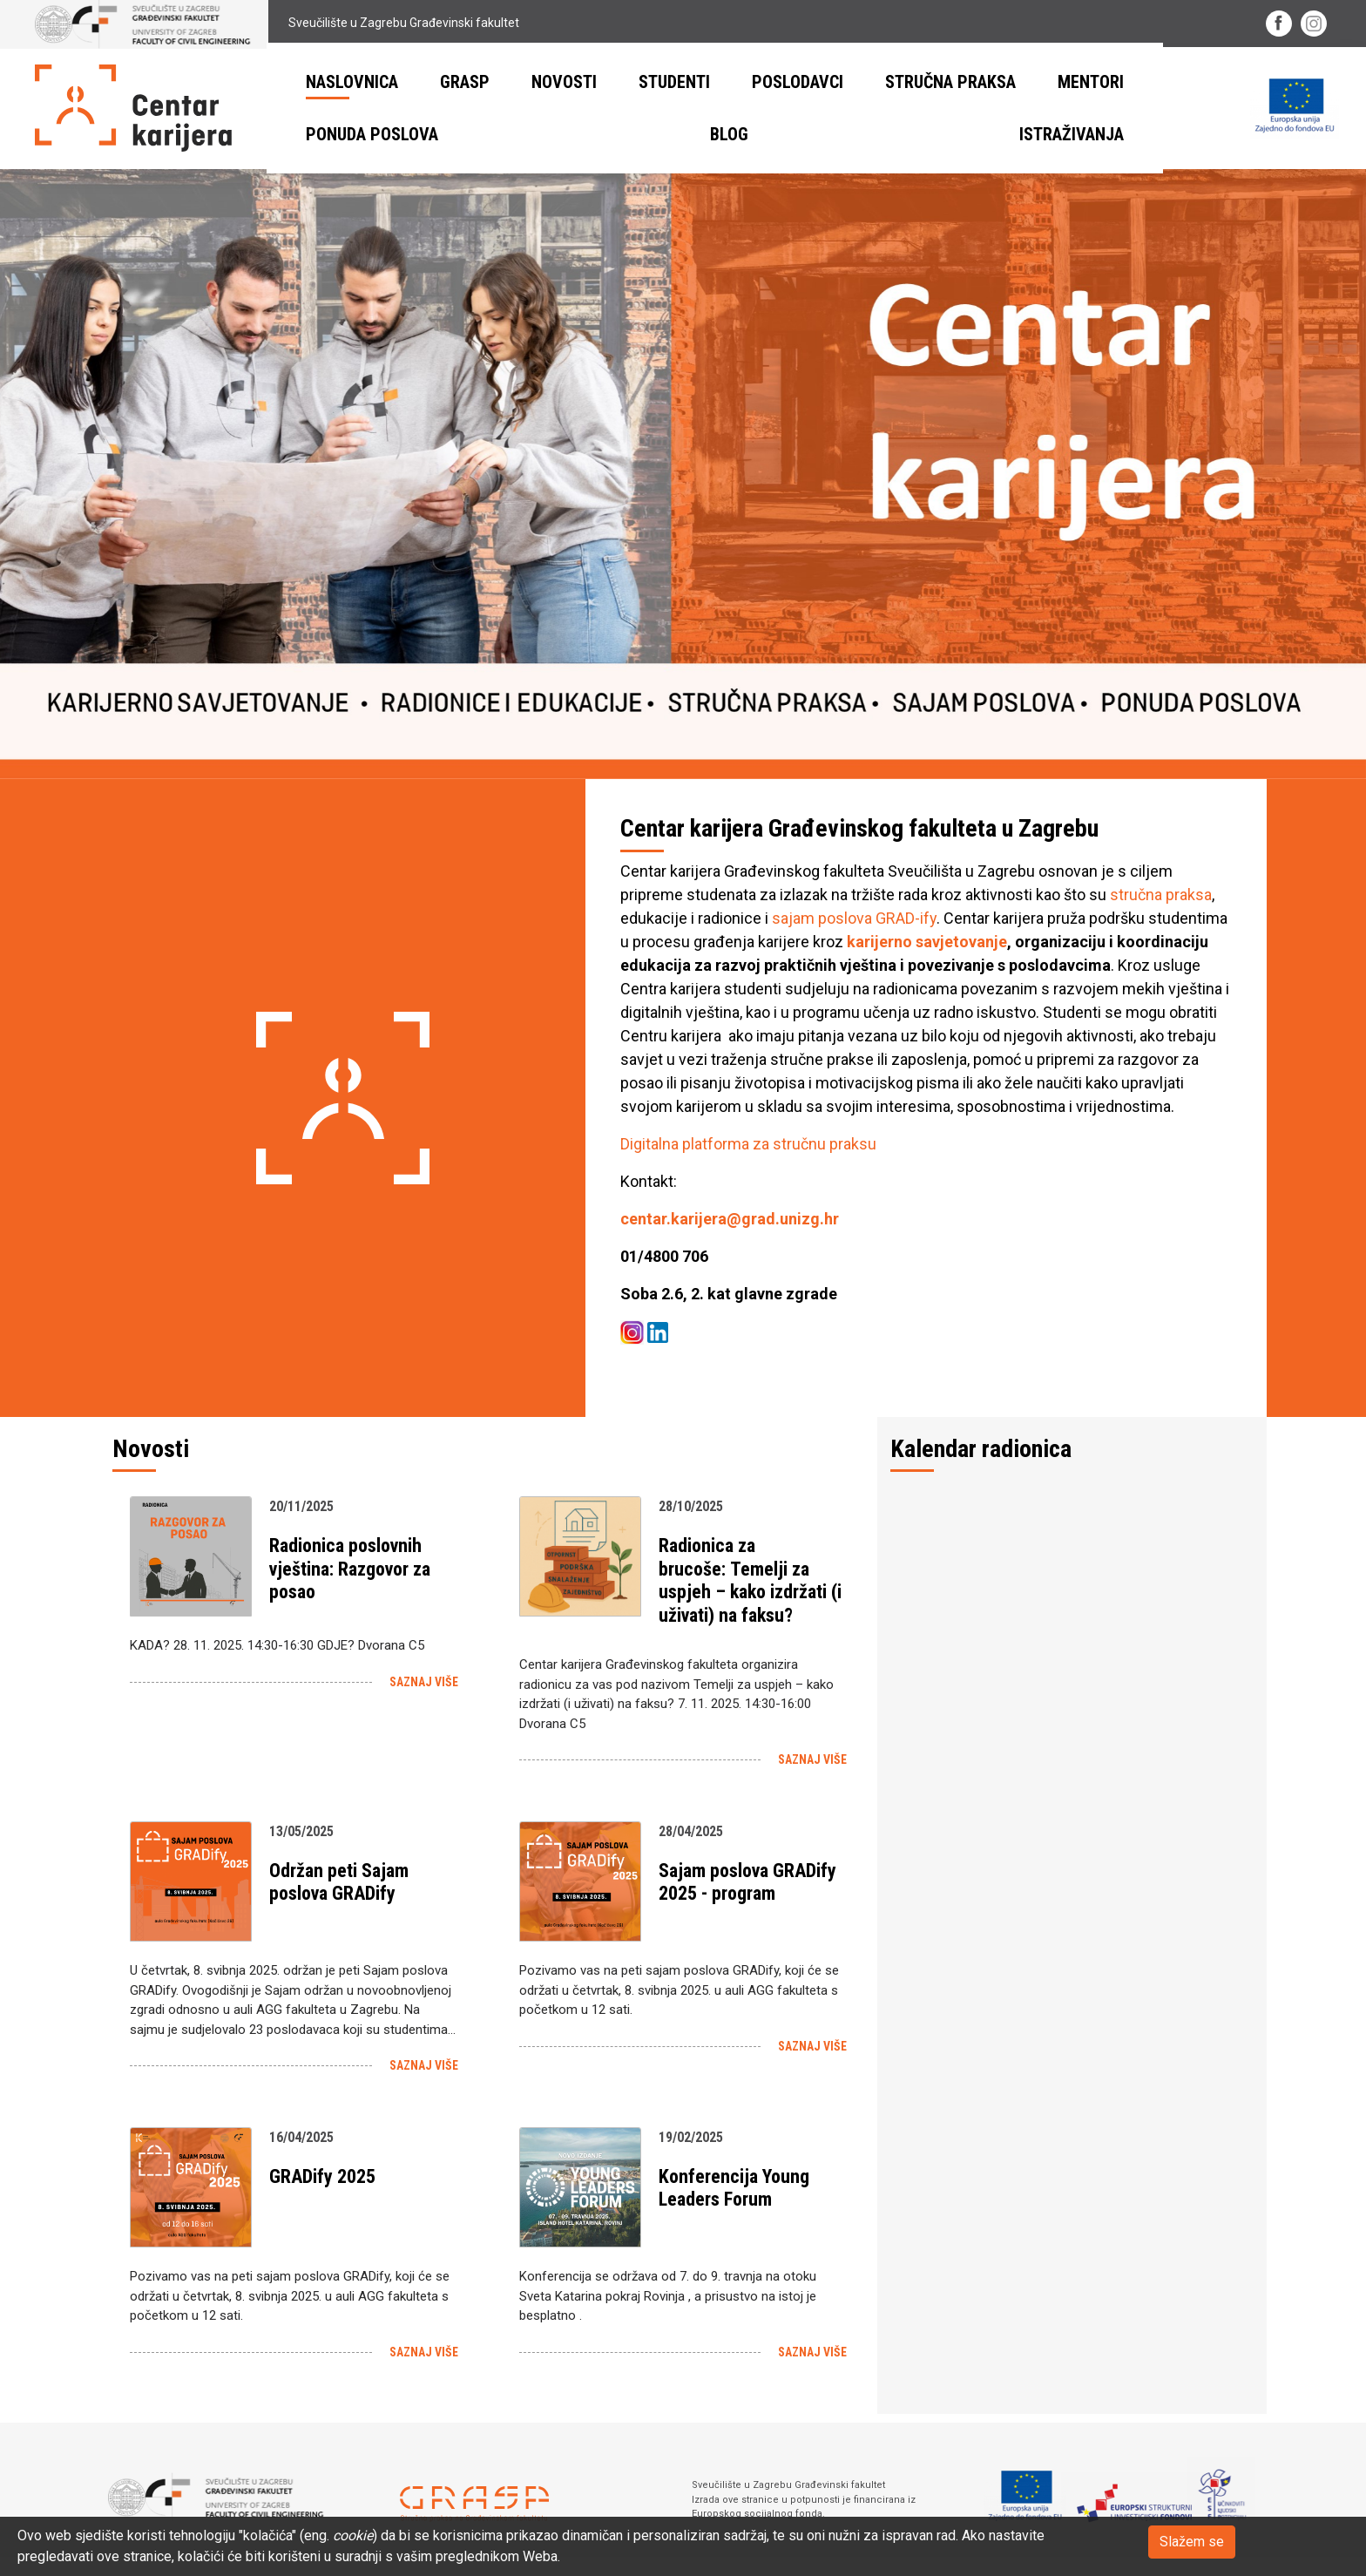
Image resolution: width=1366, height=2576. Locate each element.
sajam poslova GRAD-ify (854, 918)
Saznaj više (423, 1682)
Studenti (674, 81)
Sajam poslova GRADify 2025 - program (747, 1882)
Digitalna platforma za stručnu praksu (748, 1144)
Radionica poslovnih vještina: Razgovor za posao (349, 1569)
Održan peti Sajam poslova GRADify (339, 1882)
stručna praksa (1161, 894)
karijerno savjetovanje (927, 941)
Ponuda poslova (372, 134)
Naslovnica (352, 81)
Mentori (1091, 81)
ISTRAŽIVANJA (1071, 134)
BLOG (729, 134)
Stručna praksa (950, 81)
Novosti (564, 81)
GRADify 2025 (322, 2176)
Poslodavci (797, 81)
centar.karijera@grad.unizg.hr (729, 1219)
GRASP (465, 81)
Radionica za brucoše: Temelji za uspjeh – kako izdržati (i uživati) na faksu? (750, 1580)
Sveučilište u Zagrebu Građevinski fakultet (277, 23)
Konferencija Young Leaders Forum (734, 2188)
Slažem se (1192, 2541)
